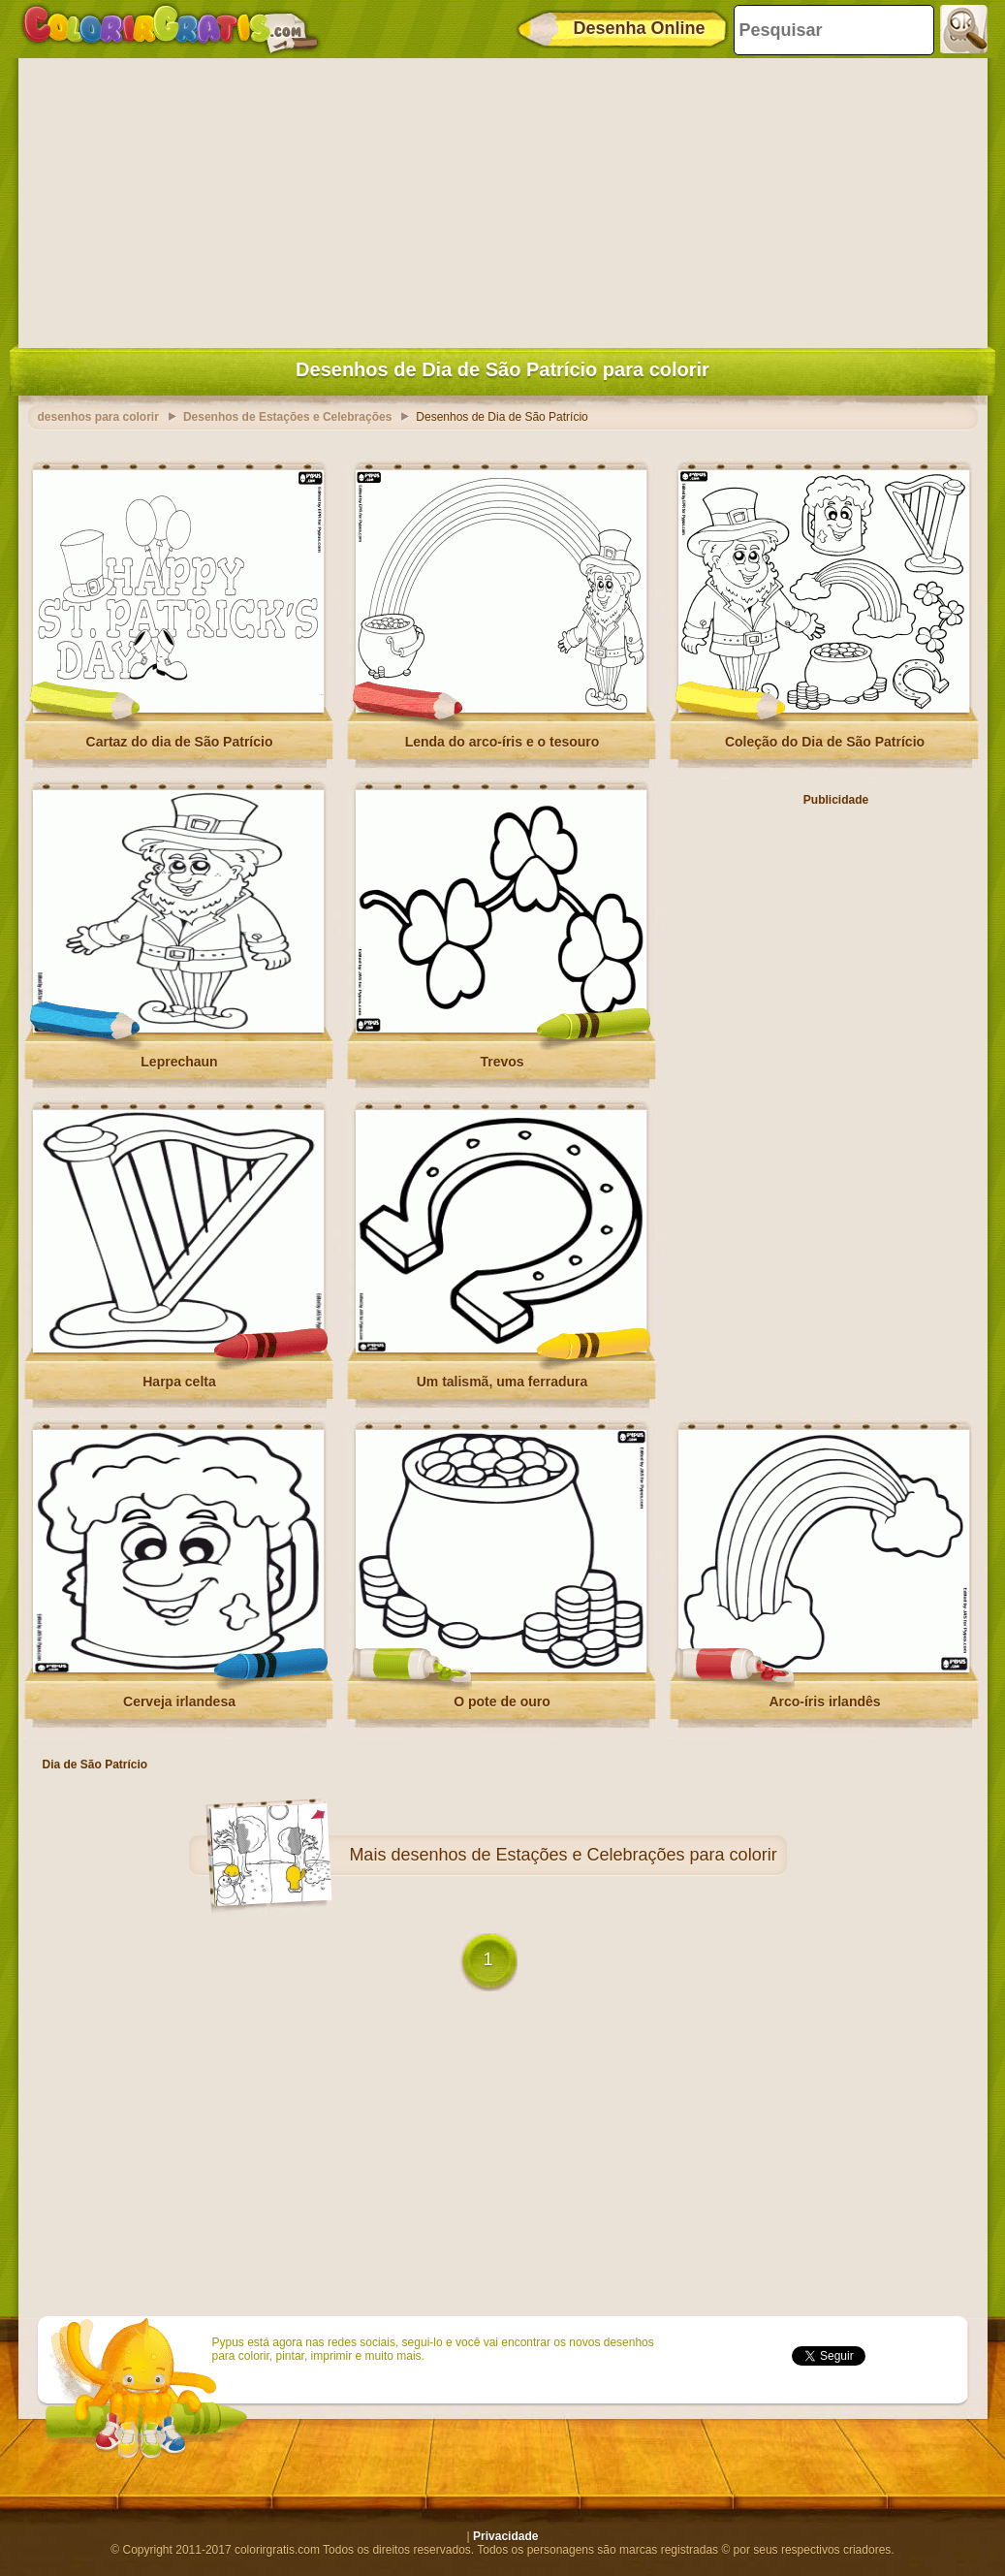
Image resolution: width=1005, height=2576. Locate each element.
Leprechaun (179, 1061)
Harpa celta (178, 1381)
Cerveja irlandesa (179, 1701)
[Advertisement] (503, 198)
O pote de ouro (502, 1701)
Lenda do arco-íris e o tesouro (502, 741)
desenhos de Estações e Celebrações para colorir (583, 1854)
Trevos (501, 1061)
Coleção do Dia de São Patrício (825, 741)
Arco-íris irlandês (824, 1701)
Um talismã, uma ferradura (502, 1381)
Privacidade (505, 2536)
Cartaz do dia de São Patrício (179, 741)
